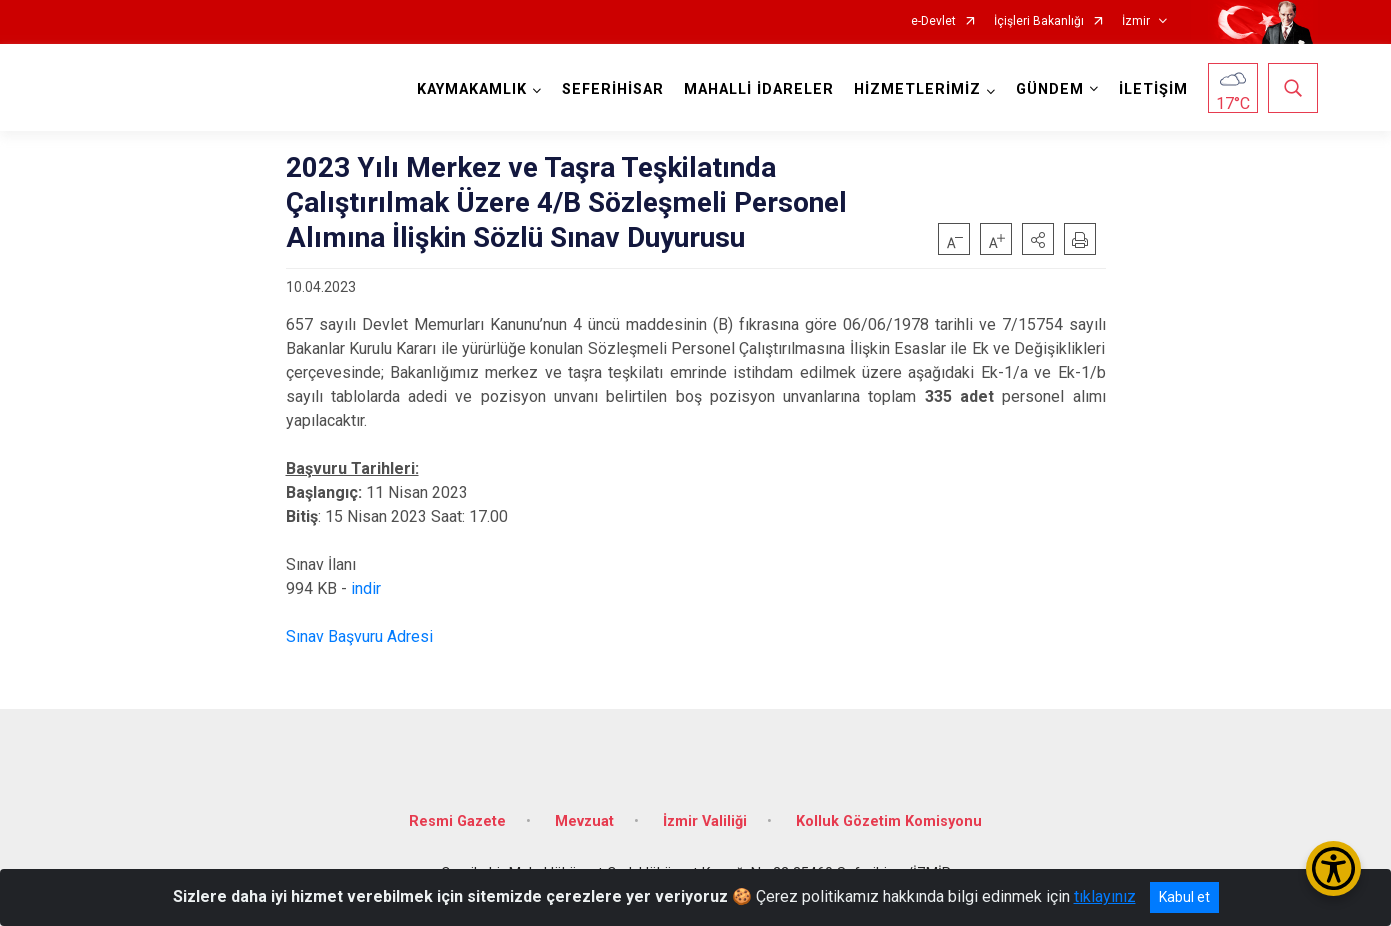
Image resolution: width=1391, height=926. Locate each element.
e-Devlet (933, 21)
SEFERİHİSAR (613, 89)
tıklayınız (1105, 896)
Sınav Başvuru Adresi (359, 636)
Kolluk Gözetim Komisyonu (889, 821)
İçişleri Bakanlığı (1039, 21)
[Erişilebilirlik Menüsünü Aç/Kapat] (1333, 868)
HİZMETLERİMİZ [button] (917, 89)
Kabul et (1184, 897)
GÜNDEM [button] (1050, 89)
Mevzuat (584, 821)
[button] (1038, 239)
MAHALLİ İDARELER (759, 89)
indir (366, 588)
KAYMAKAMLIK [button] (472, 89)
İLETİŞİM (1153, 89)
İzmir (1136, 21)
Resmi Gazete (457, 821)
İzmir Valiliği (705, 821)
